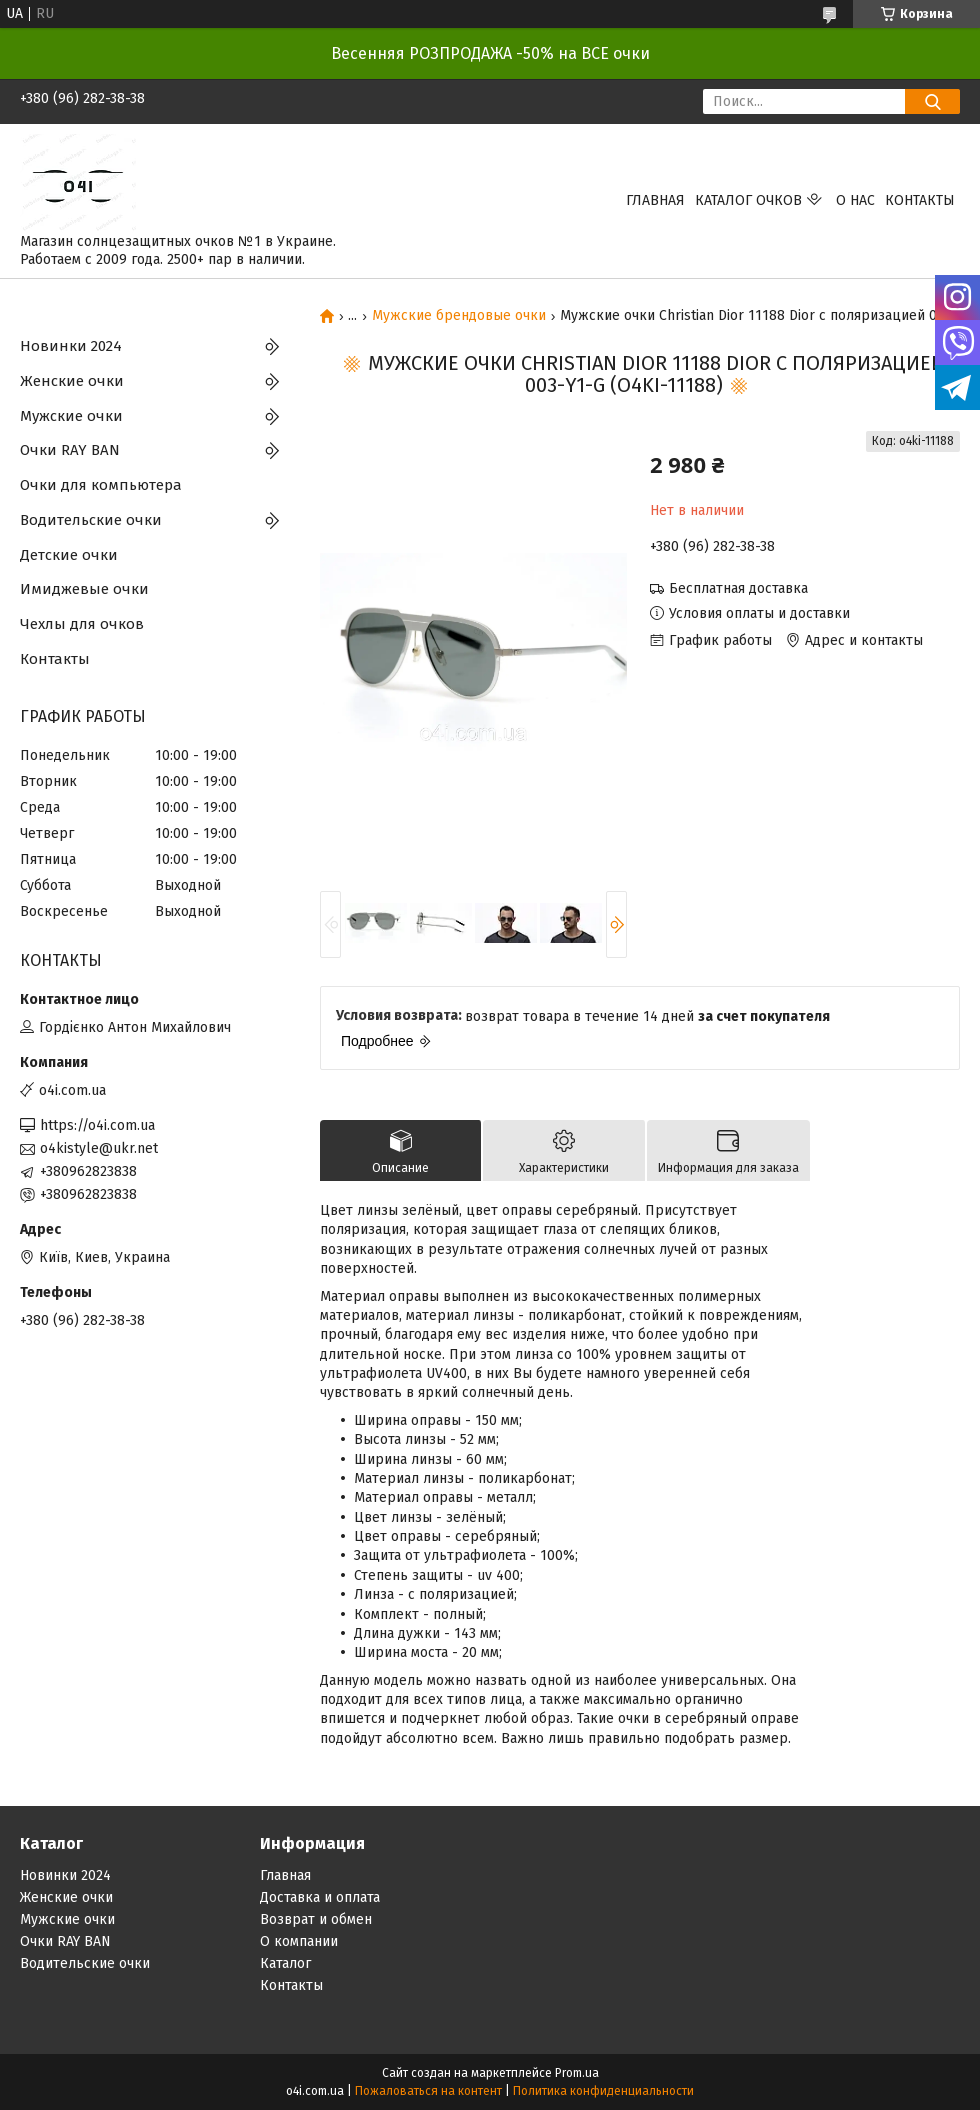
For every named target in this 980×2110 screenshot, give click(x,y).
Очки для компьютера (101, 485)
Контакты (920, 200)
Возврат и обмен (316, 1919)
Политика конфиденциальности (603, 2091)
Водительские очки (91, 520)
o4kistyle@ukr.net (99, 1148)
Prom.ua (577, 2073)
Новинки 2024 (71, 346)
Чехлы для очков (82, 624)
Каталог (285, 1963)
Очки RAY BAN (70, 450)
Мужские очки (71, 416)
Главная (655, 200)
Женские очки (72, 381)
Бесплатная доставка (738, 588)
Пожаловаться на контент (428, 2091)
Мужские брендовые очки (459, 316)
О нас (855, 200)
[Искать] (932, 101)
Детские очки (69, 555)
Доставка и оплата (320, 1897)
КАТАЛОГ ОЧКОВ (748, 200)
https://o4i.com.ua (97, 1125)
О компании (299, 1941)
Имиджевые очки (84, 589)
